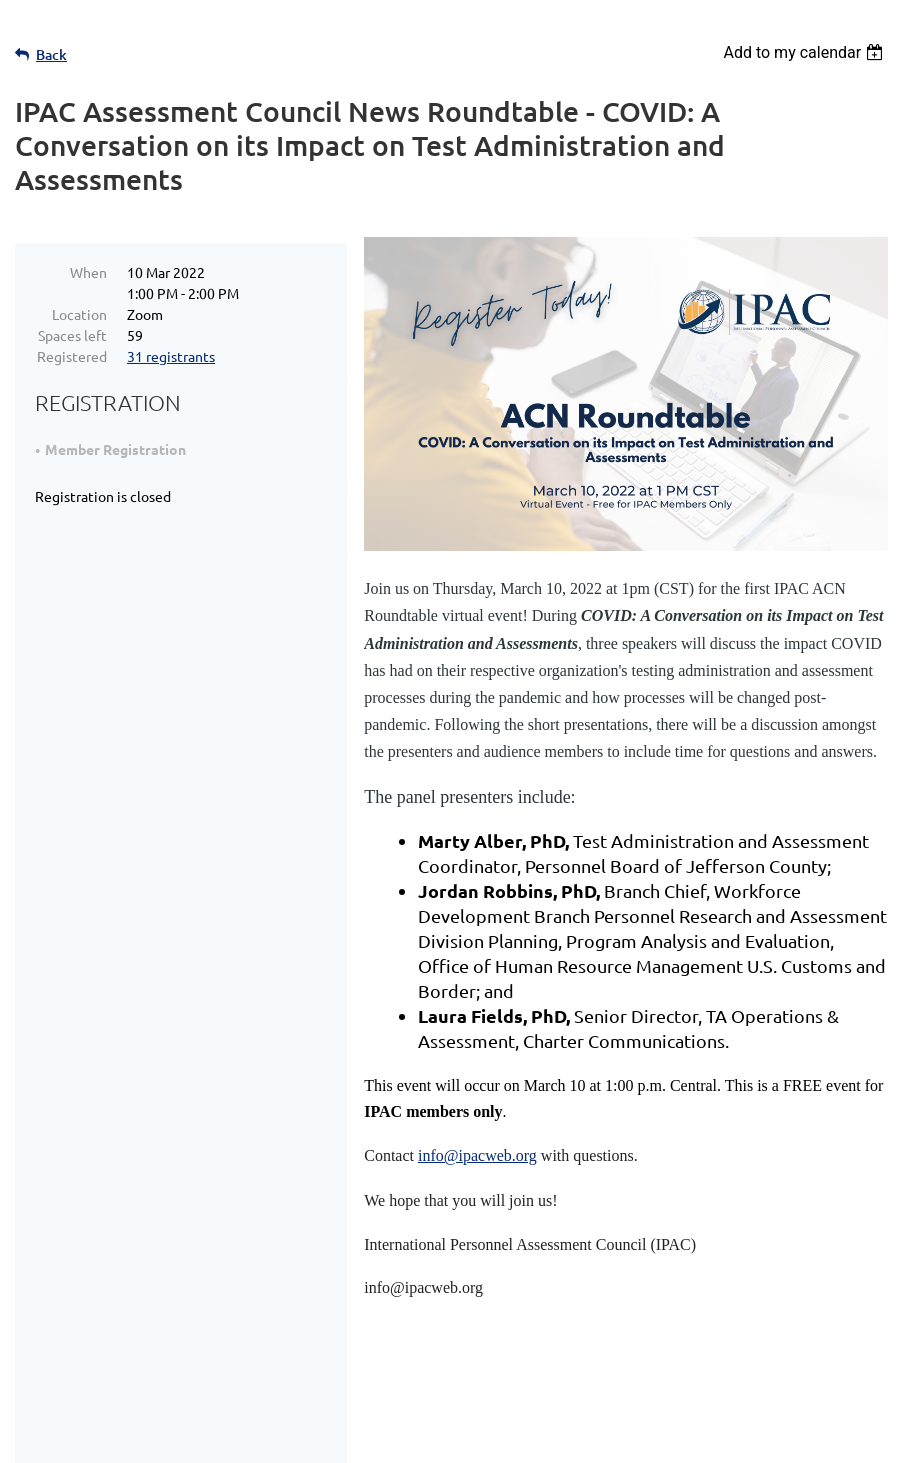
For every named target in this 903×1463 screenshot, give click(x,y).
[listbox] (805, 52)
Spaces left (72, 335)
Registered (72, 356)
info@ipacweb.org (477, 1155)
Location (79, 314)
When (88, 272)
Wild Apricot (649, 1437)
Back (51, 54)
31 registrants (171, 356)
